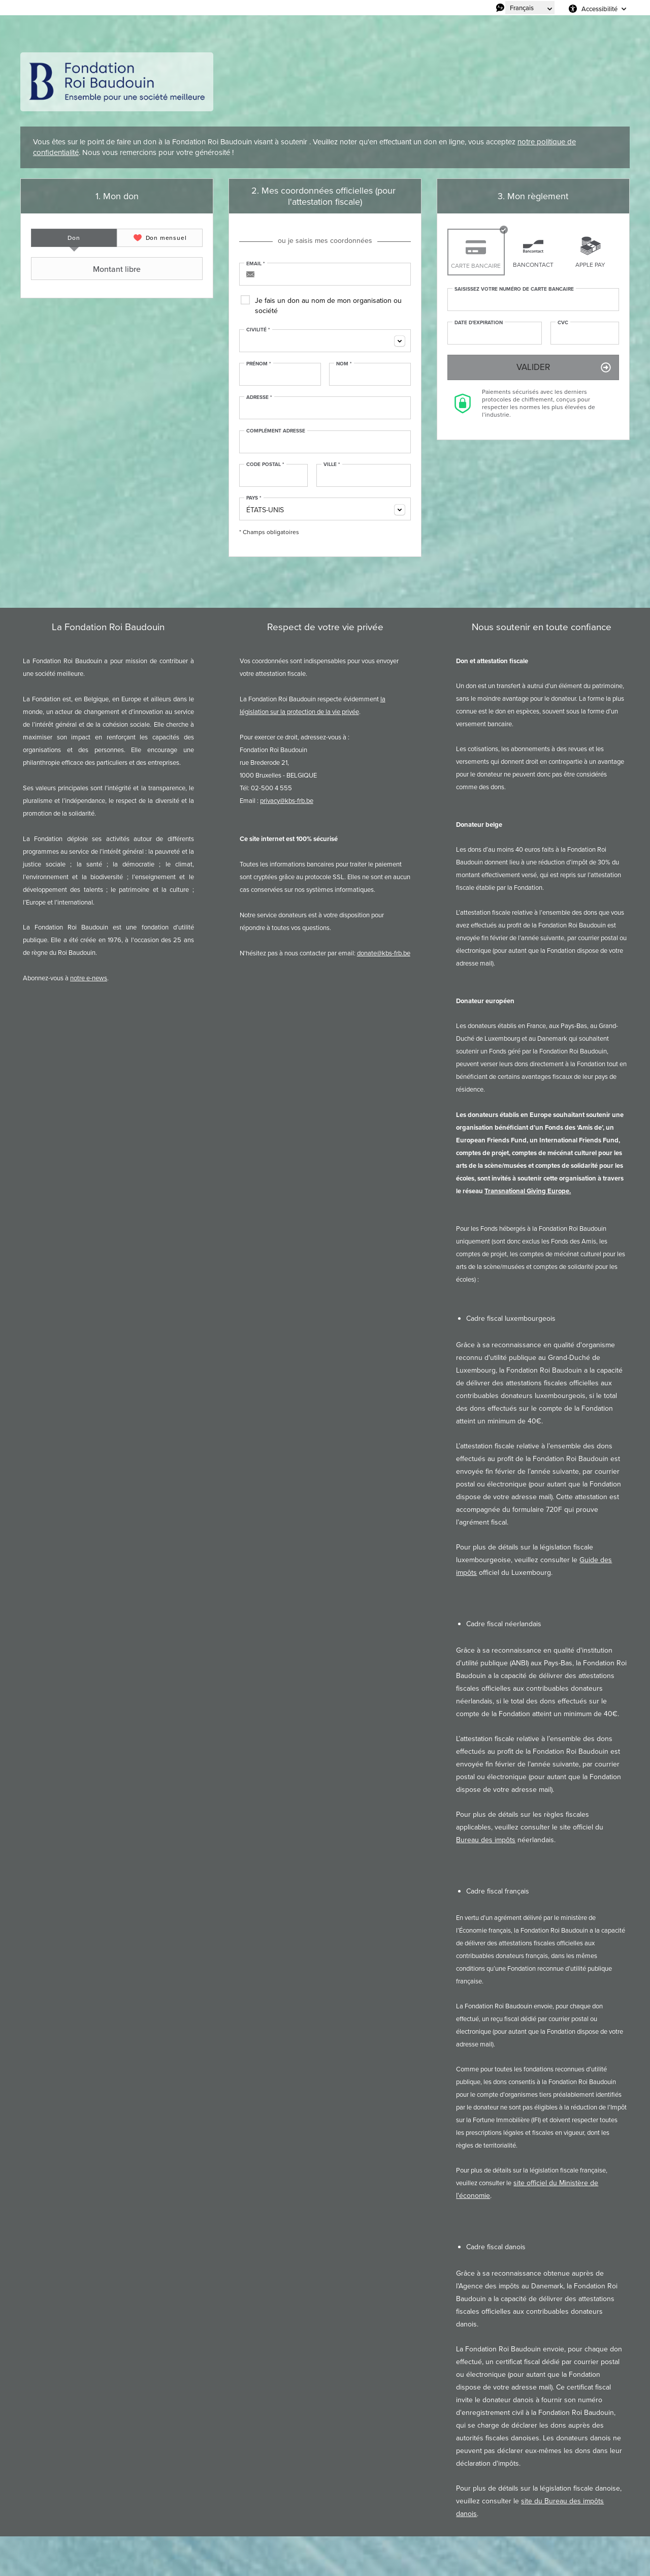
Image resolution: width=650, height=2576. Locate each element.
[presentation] (73, 237)
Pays (254, 498)
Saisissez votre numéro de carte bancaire (514, 289)
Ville (331, 464)
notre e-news (88, 978)
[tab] (74, 238)
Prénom (258, 364)
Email (255, 264)
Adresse (259, 397)
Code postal (265, 464)
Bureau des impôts (485, 1840)
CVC (563, 323)
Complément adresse (275, 431)
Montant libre (87, 269)
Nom (344, 364)
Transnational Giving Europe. (527, 1191)
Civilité (258, 330)
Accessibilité (599, 8)
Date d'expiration (478, 323)
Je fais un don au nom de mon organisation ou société (328, 305)
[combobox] (325, 340)
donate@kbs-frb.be (383, 953)
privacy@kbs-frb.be (286, 800)
